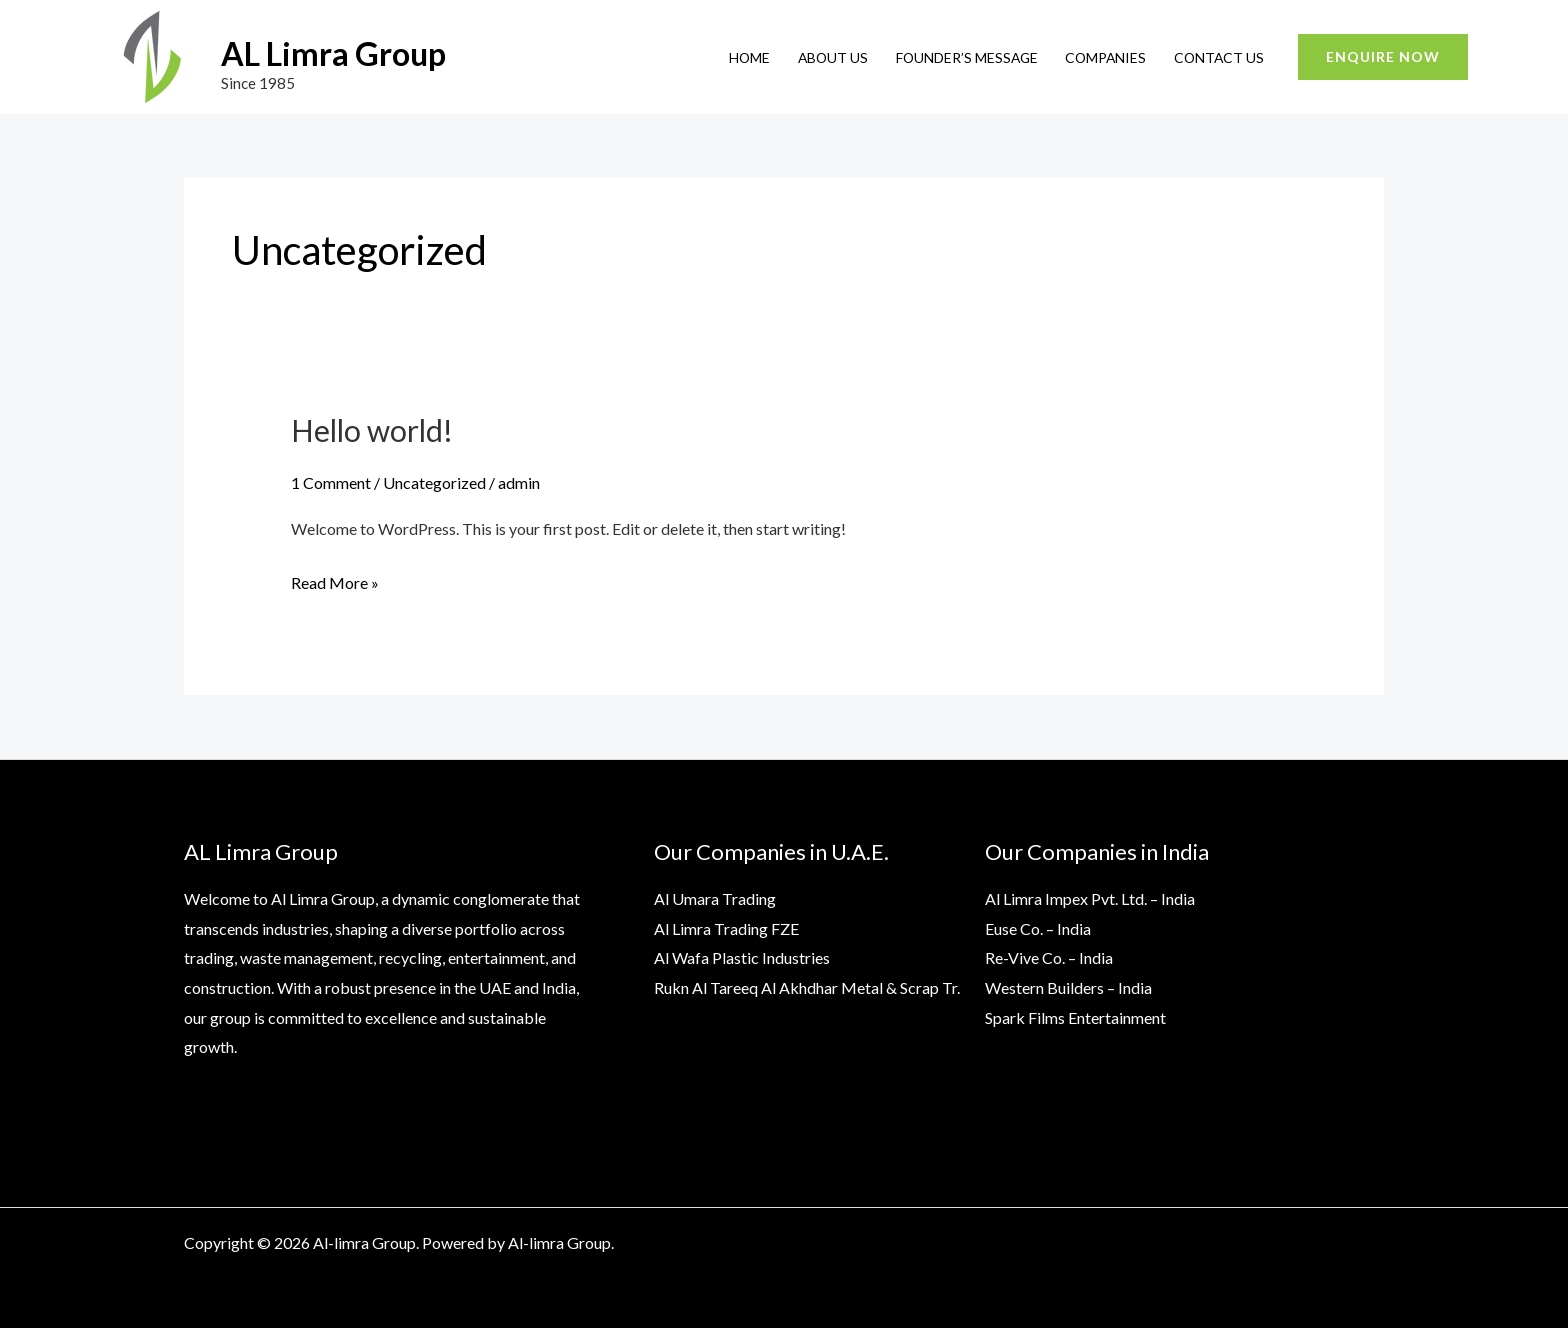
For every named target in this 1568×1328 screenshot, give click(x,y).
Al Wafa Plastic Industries (742, 957)
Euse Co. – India (1038, 928)
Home (749, 57)
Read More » (335, 580)
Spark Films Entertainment (1075, 1017)
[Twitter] (1240, 1245)
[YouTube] (1197, 1245)
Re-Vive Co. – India (1049, 957)
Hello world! (372, 430)
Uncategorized (434, 482)
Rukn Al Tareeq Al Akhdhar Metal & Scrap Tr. (807, 987)
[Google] (1326, 1245)
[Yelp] (1369, 1245)
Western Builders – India (1068, 987)
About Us (833, 57)
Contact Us (1219, 57)
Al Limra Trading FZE (726, 928)
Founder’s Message (967, 57)
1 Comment (331, 482)
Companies (1105, 57)
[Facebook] (1154, 1245)
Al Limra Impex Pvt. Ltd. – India (1090, 898)
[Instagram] (1283, 1245)
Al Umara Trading (715, 898)
